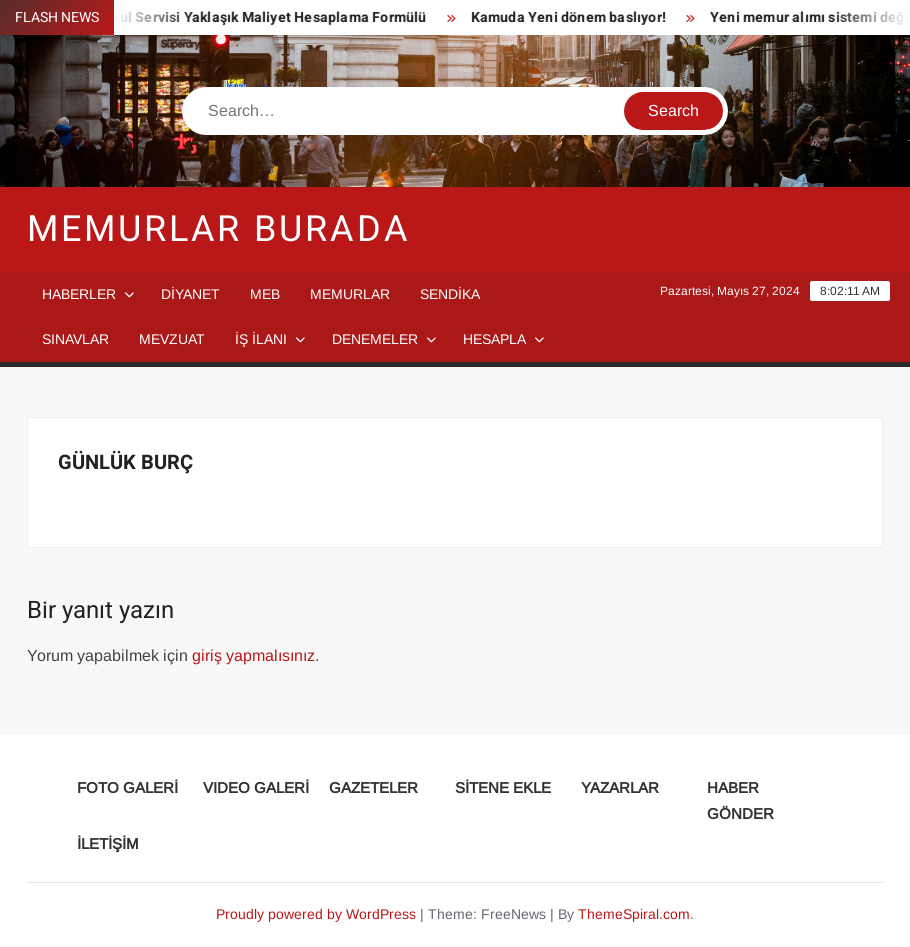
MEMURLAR (350, 294)
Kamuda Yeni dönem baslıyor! (572, 17)
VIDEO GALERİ (256, 787)
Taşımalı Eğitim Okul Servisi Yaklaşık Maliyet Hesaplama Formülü (216, 17)
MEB (265, 294)
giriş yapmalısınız (253, 655)
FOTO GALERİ (127, 787)
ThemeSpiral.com (634, 914)
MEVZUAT (172, 339)
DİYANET (190, 294)
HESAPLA (494, 339)
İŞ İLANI (261, 339)
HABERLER (79, 294)
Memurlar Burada (218, 229)
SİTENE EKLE (503, 787)
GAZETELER (373, 787)
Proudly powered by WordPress (316, 914)
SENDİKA (450, 294)
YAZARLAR (620, 787)
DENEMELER (375, 339)
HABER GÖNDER (740, 800)
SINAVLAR (75, 339)
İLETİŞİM (108, 843)
